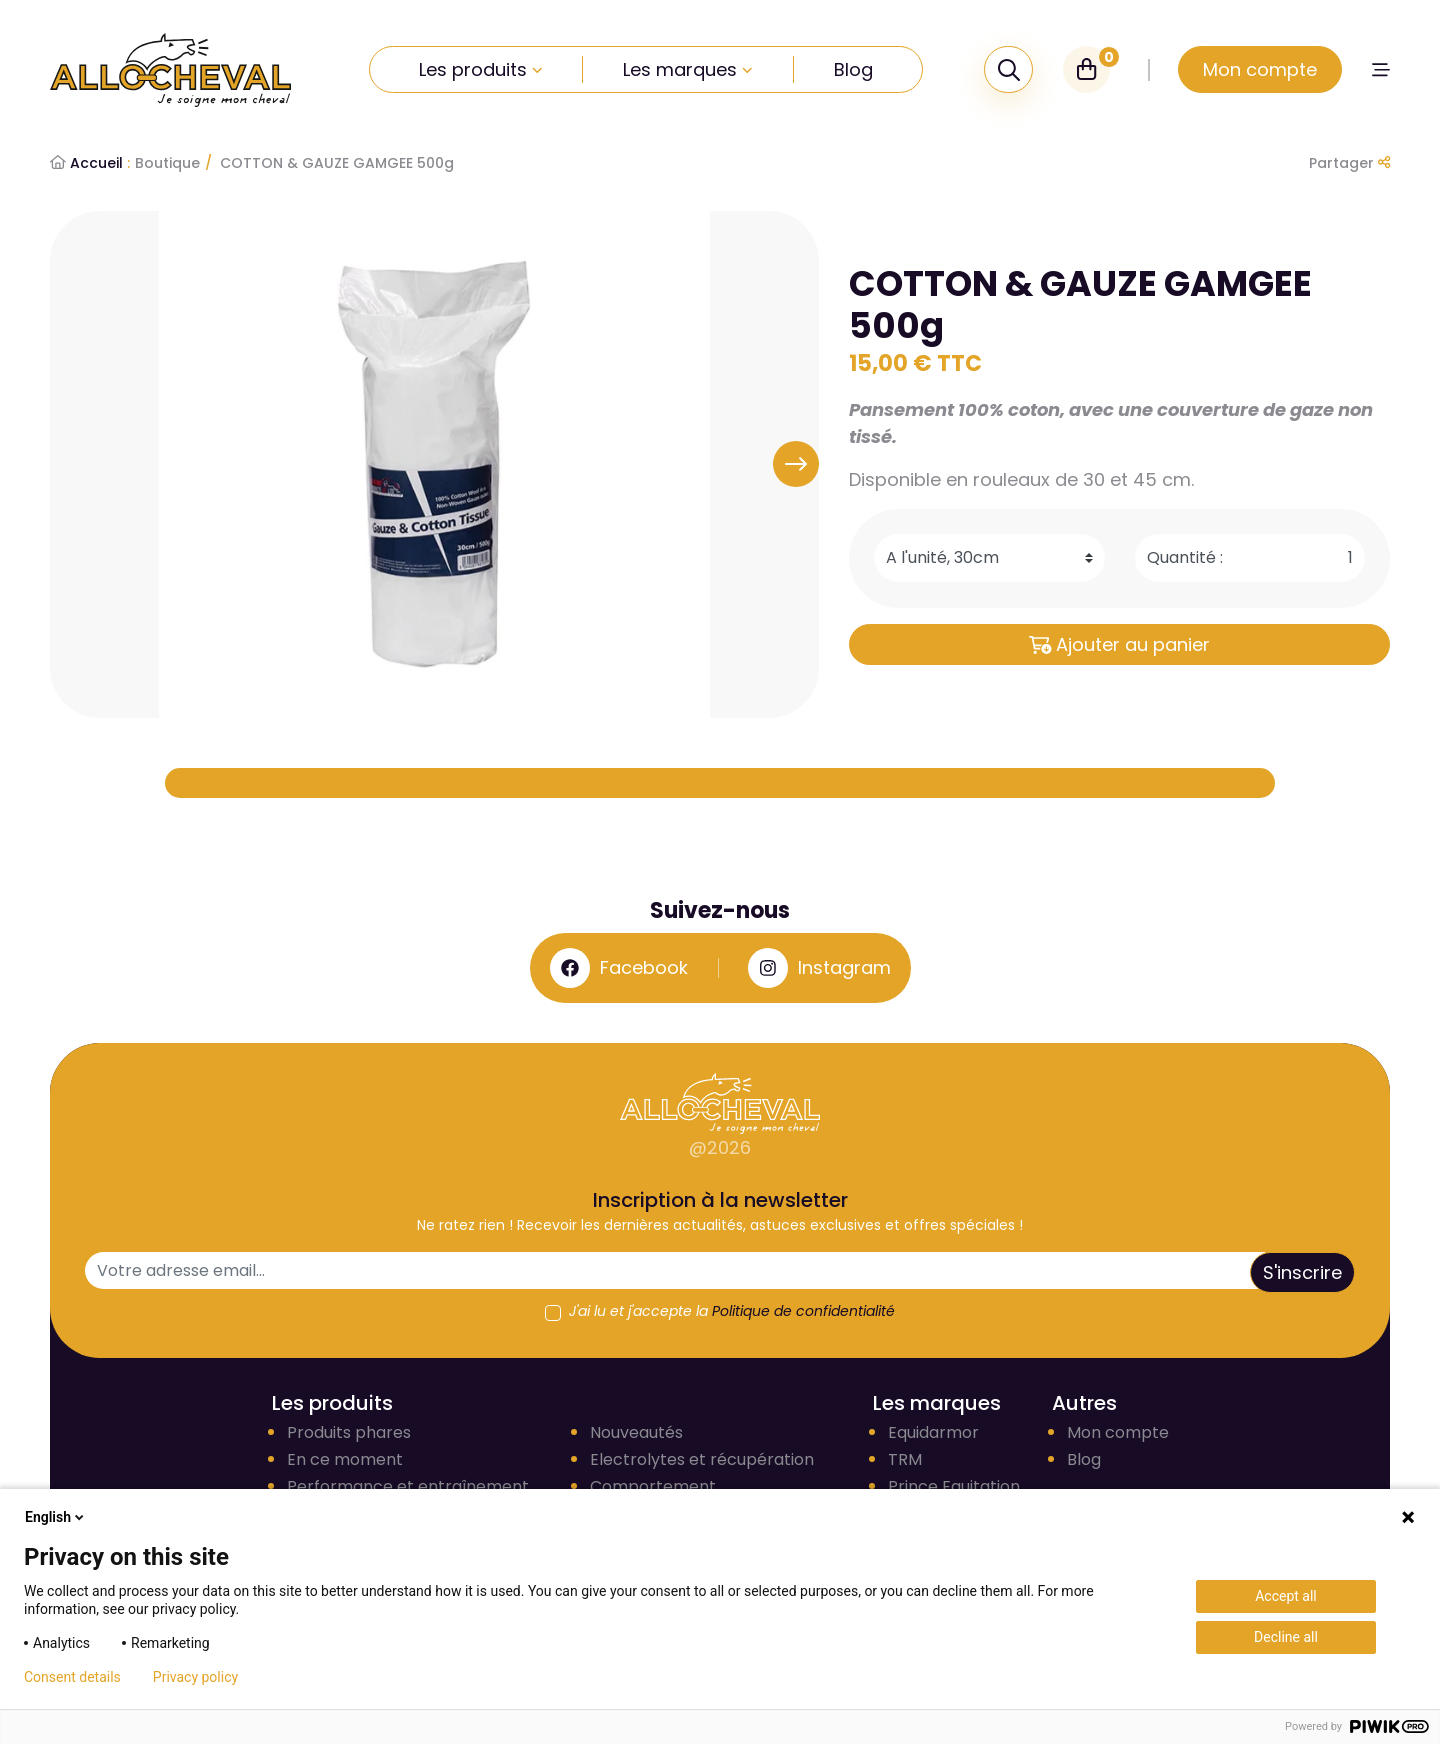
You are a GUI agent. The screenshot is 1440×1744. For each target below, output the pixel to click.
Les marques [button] (688, 69)
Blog (853, 69)
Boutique (167, 163)
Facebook (619, 968)
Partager (1349, 163)
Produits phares (349, 1432)
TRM (905, 1459)
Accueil (90, 163)
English (56, 1517)
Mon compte (1118, 1432)
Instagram (819, 968)
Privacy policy (195, 1677)
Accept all (1286, 1596)
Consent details (72, 1677)
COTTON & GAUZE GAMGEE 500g (337, 163)
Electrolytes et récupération (702, 1459)
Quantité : (1185, 557)
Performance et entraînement (408, 1486)
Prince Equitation (954, 1486)
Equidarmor (933, 1432)
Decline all (1286, 1637)
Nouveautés (636, 1432)
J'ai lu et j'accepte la (732, 1311)
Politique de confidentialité (803, 1311)
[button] (1381, 69)
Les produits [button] (481, 69)
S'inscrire (1302, 1272)
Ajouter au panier (1120, 644)
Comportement (653, 1486)
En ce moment (345, 1459)
